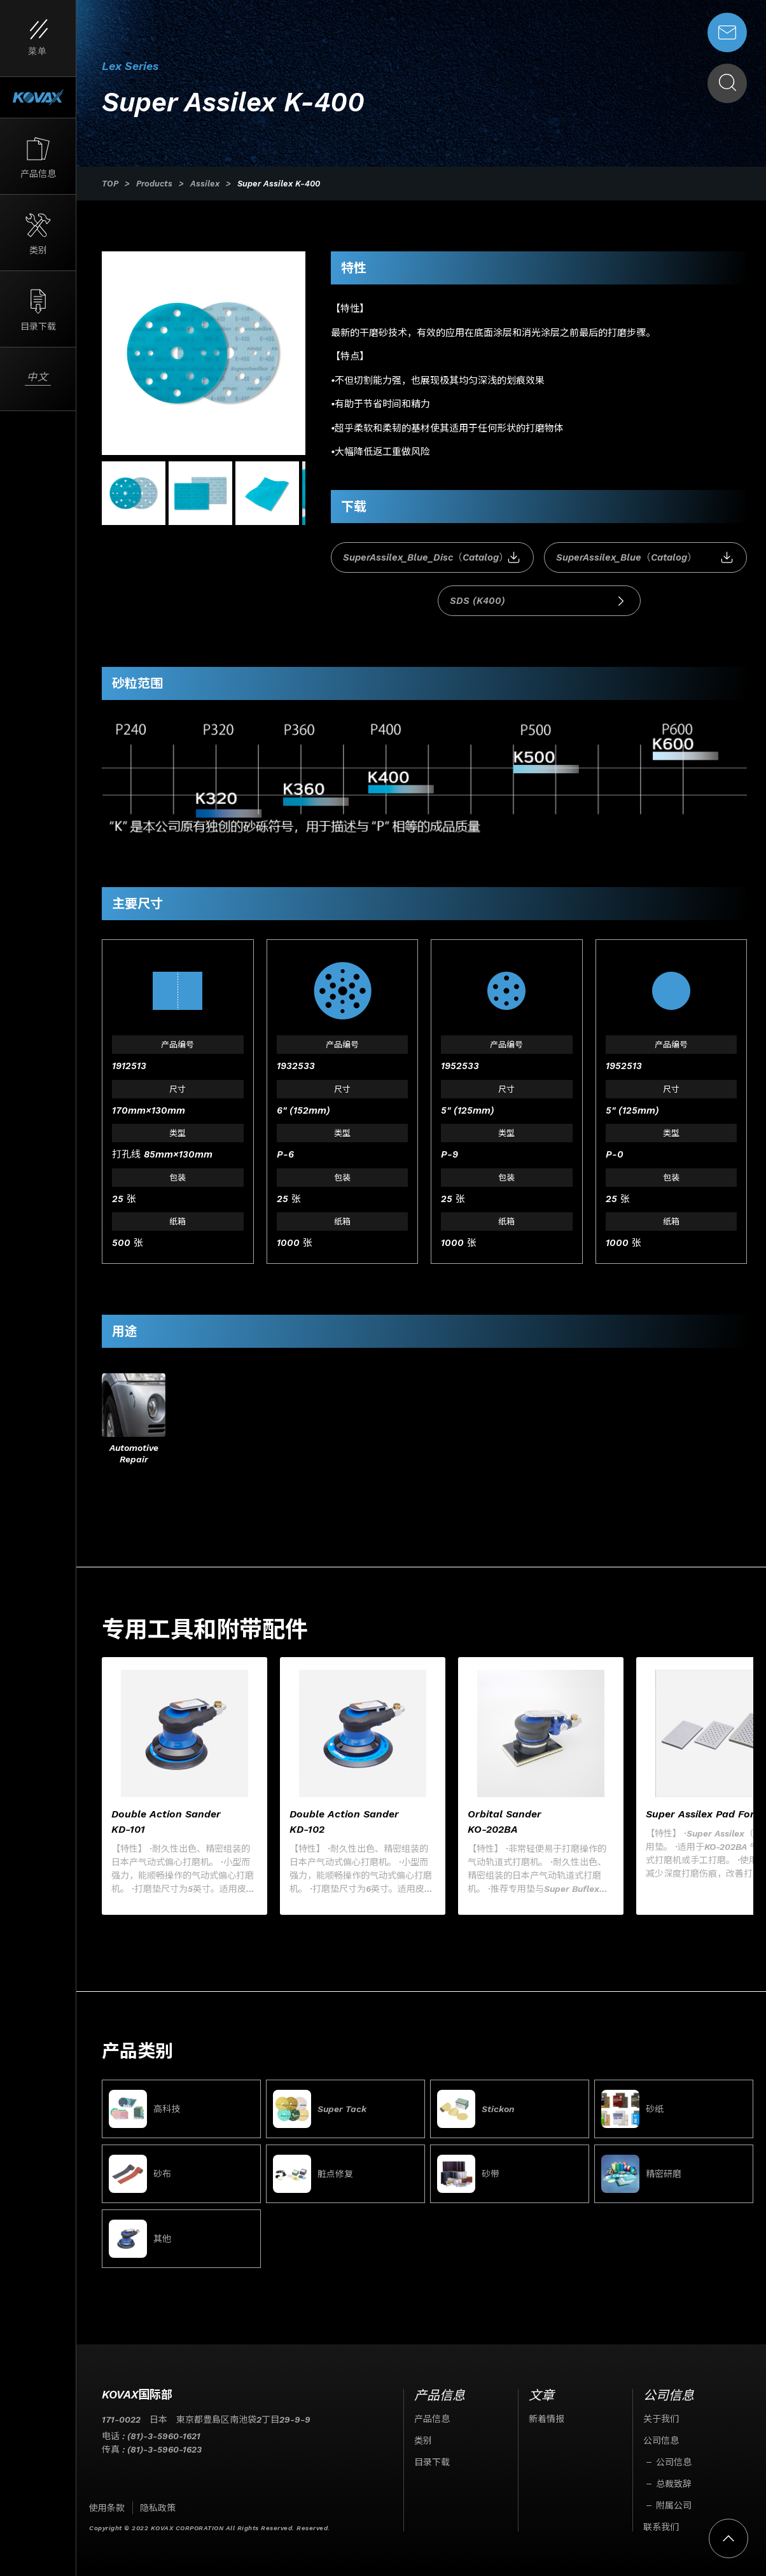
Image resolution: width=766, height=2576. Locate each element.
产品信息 (432, 2418)
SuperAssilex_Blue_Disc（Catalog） (432, 558)
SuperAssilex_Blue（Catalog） (645, 558)
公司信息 (661, 2440)
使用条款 (107, 2507)
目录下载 (432, 2462)
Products (154, 183)
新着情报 (546, 2418)
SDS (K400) (539, 601)
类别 (423, 2440)
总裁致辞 (674, 2483)
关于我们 (661, 2418)
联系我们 (661, 2527)
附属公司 (674, 2505)
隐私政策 (158, 2507)
